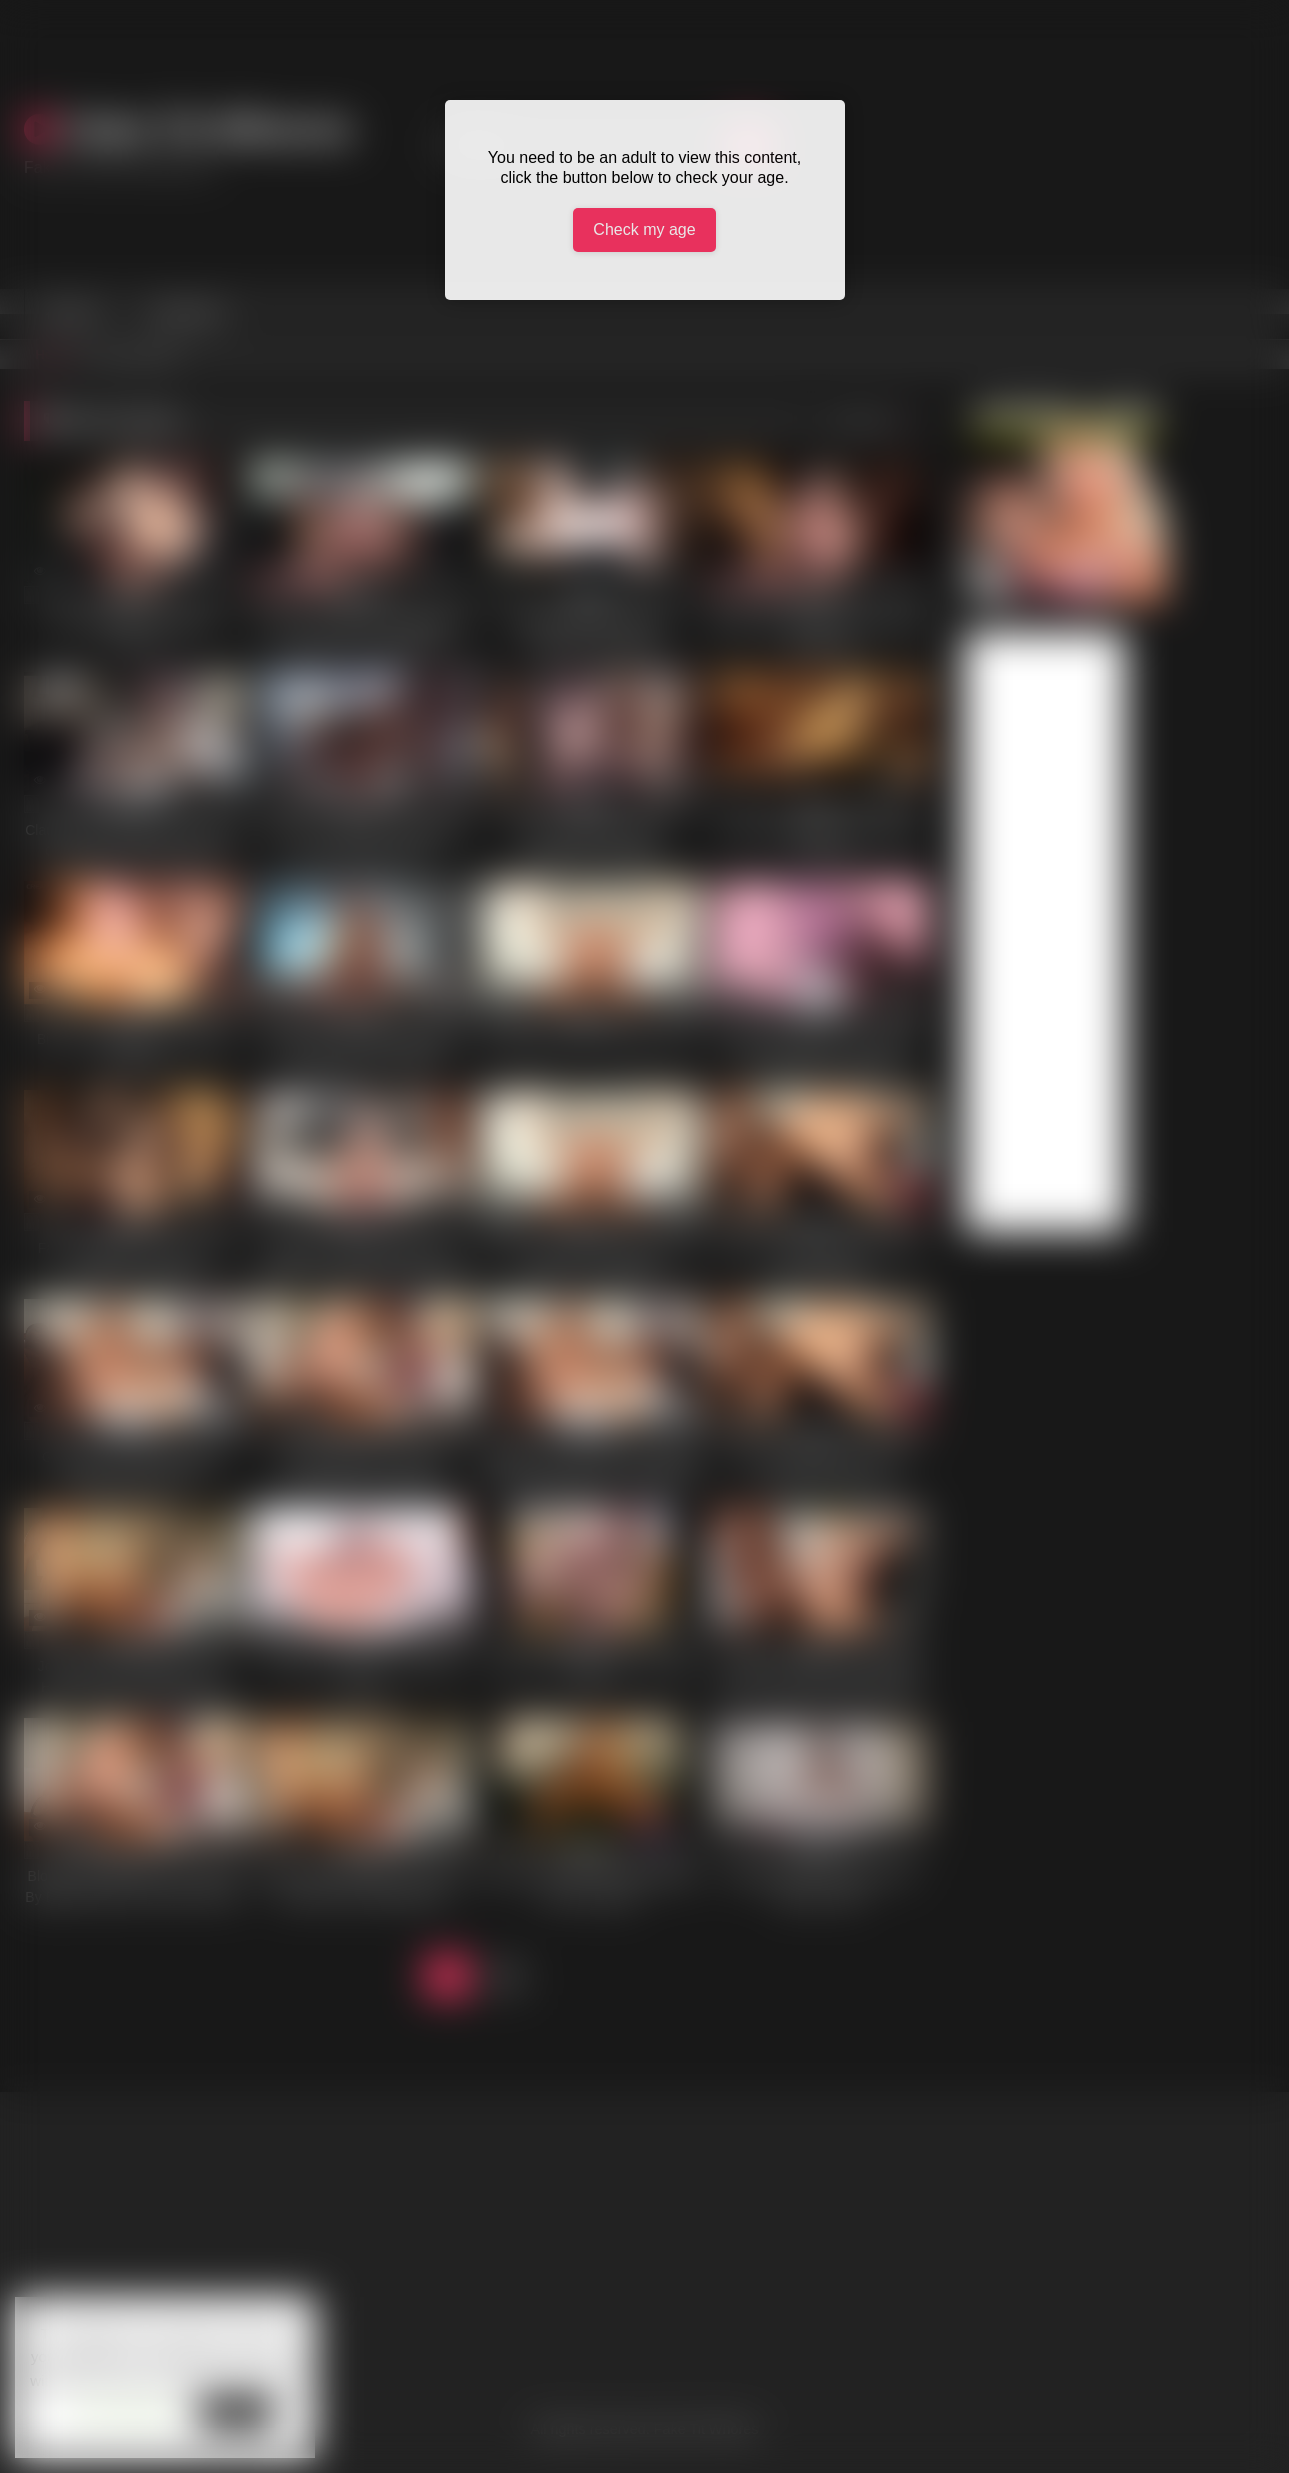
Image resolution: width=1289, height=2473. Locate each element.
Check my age (644, 229)
